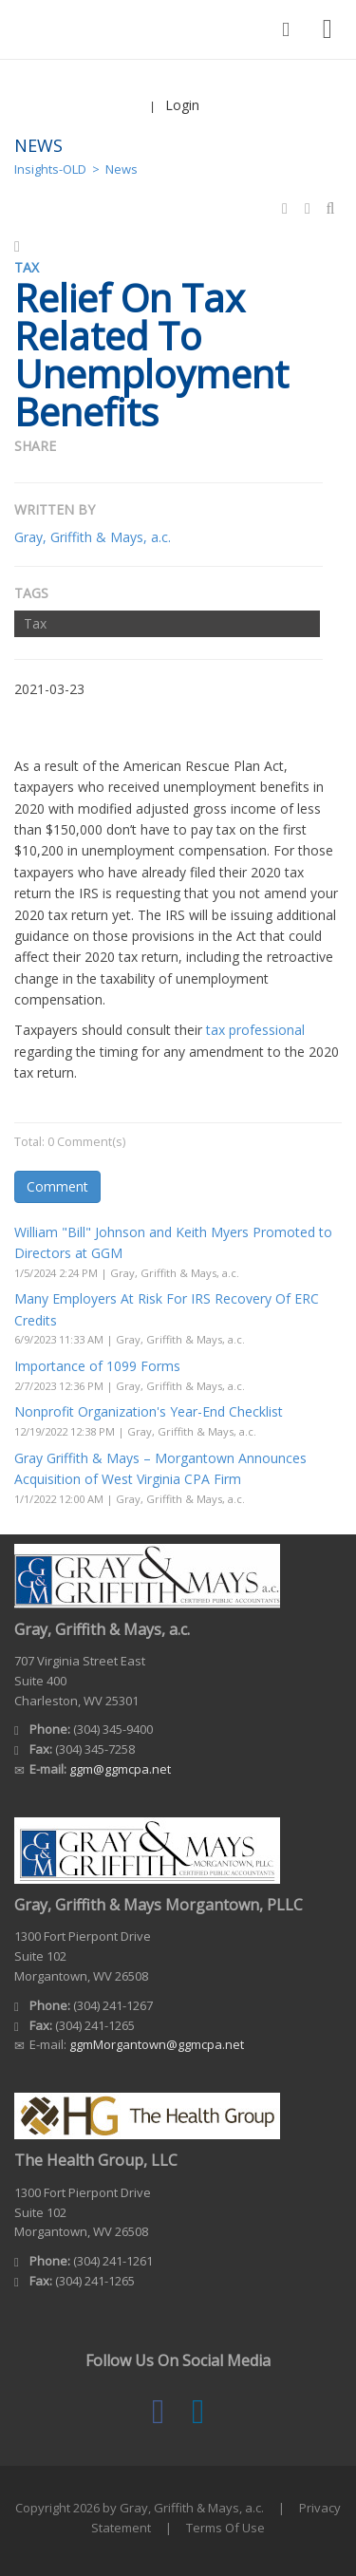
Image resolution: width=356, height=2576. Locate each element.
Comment (57, 1186)
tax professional (255, 1030)
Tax (35, 623)
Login (182, 105)
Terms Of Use (225, 2527)
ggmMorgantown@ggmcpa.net (156, 2044)
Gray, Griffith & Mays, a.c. (92, 537)
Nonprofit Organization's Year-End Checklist (148, 1411)
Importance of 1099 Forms (97, 1366)
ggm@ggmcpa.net (120, 1768)
